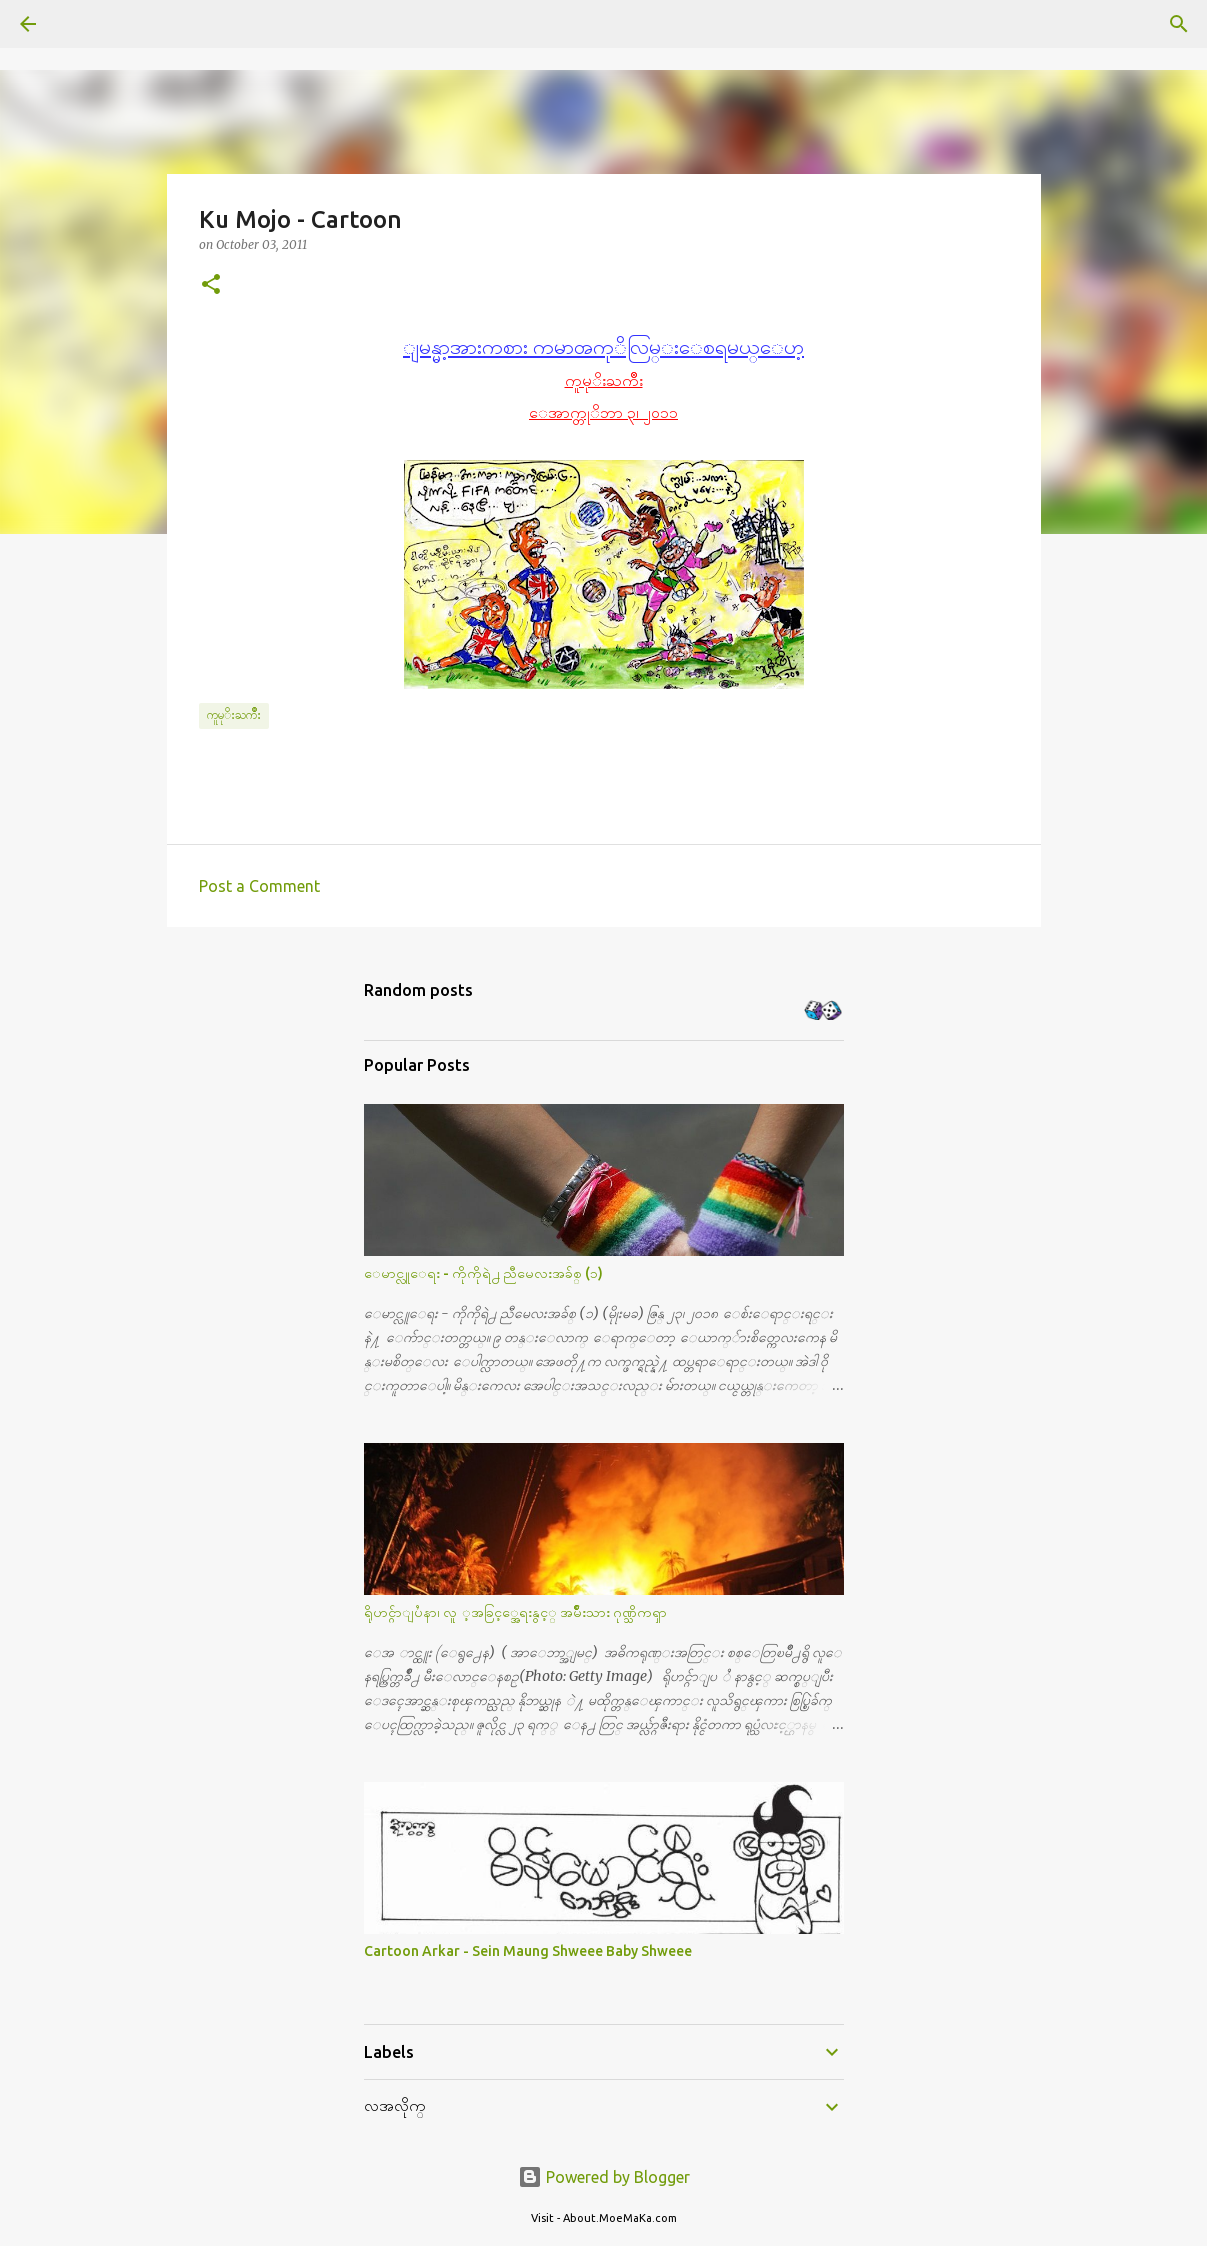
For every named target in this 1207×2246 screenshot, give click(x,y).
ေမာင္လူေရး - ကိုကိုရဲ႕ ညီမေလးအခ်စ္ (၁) (483, 1273)
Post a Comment (259, 886)
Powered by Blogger (604, 2177)
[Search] (84, 24)
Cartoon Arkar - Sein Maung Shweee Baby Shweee (528, 1951)
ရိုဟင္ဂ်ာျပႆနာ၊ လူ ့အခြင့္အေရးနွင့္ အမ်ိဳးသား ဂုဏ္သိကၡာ (515, 1612)
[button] (211, 285)
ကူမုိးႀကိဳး (234, 714)
